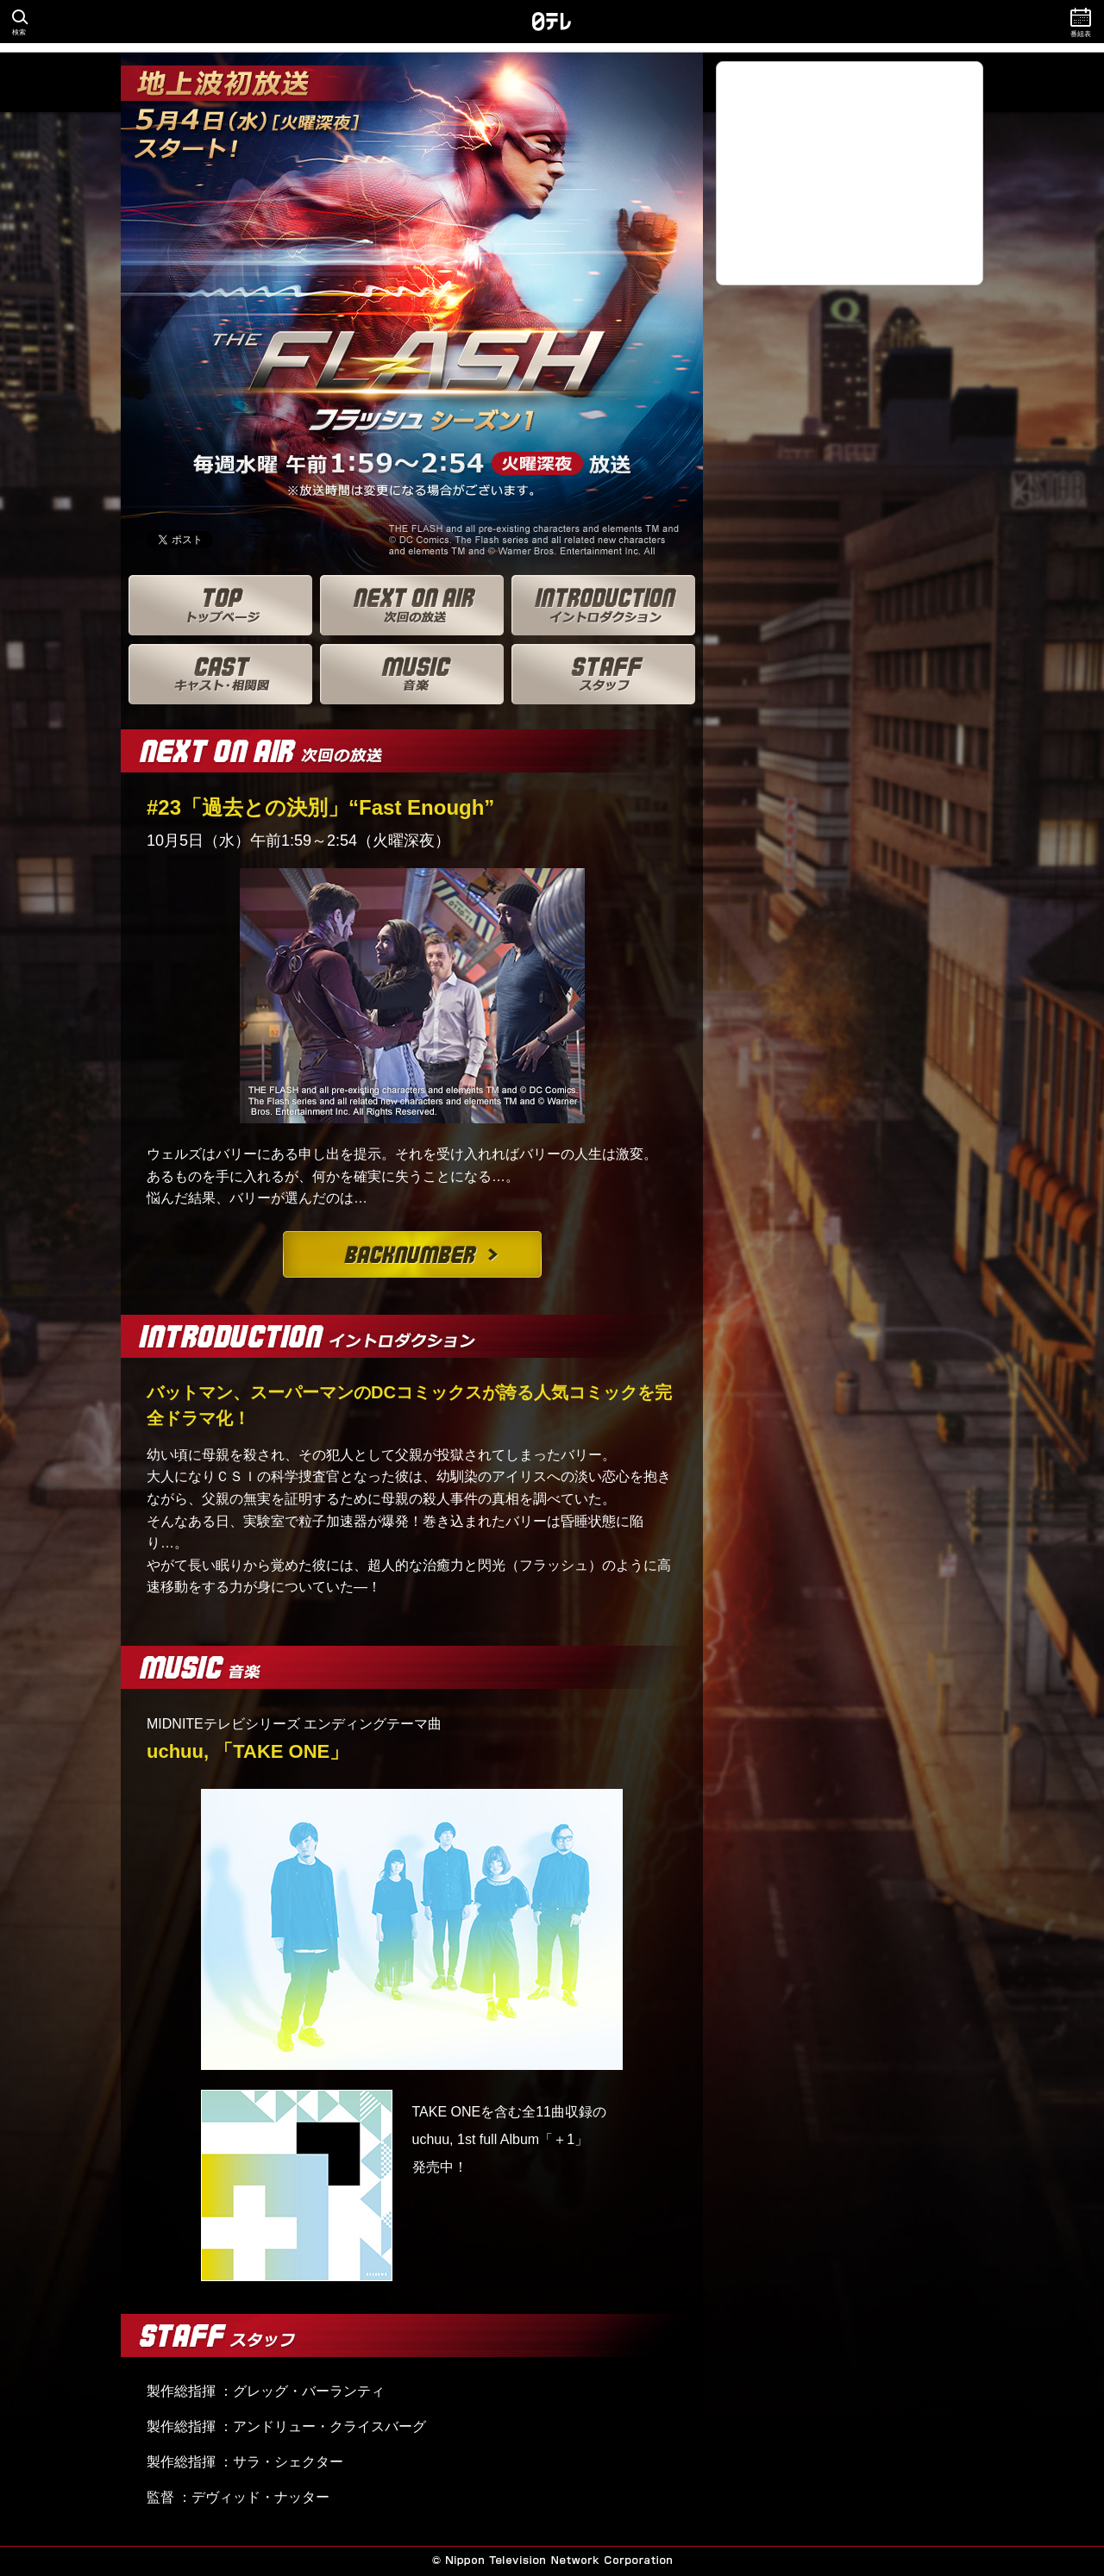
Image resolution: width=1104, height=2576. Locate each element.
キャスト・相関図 (220, 674)
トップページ (220, 605)
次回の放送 (412, 605)
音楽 (412, 674)
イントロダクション (603, 605)
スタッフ (603, 674)
